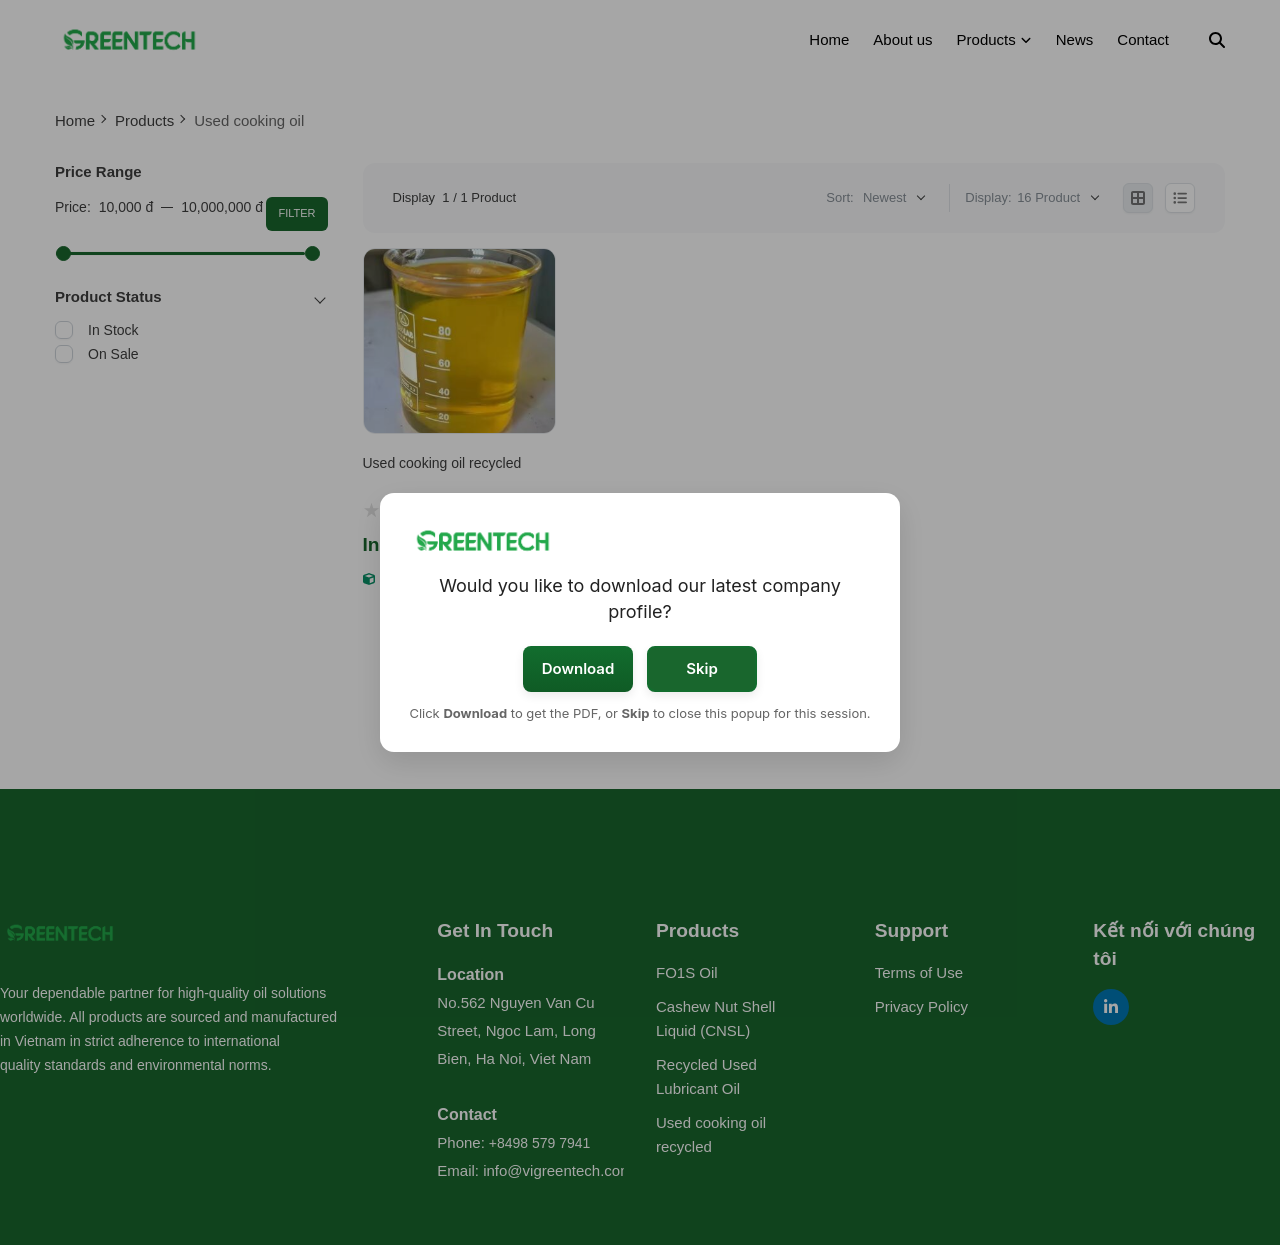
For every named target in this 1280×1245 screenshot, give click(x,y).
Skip (702, 668)
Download (578, 668)
